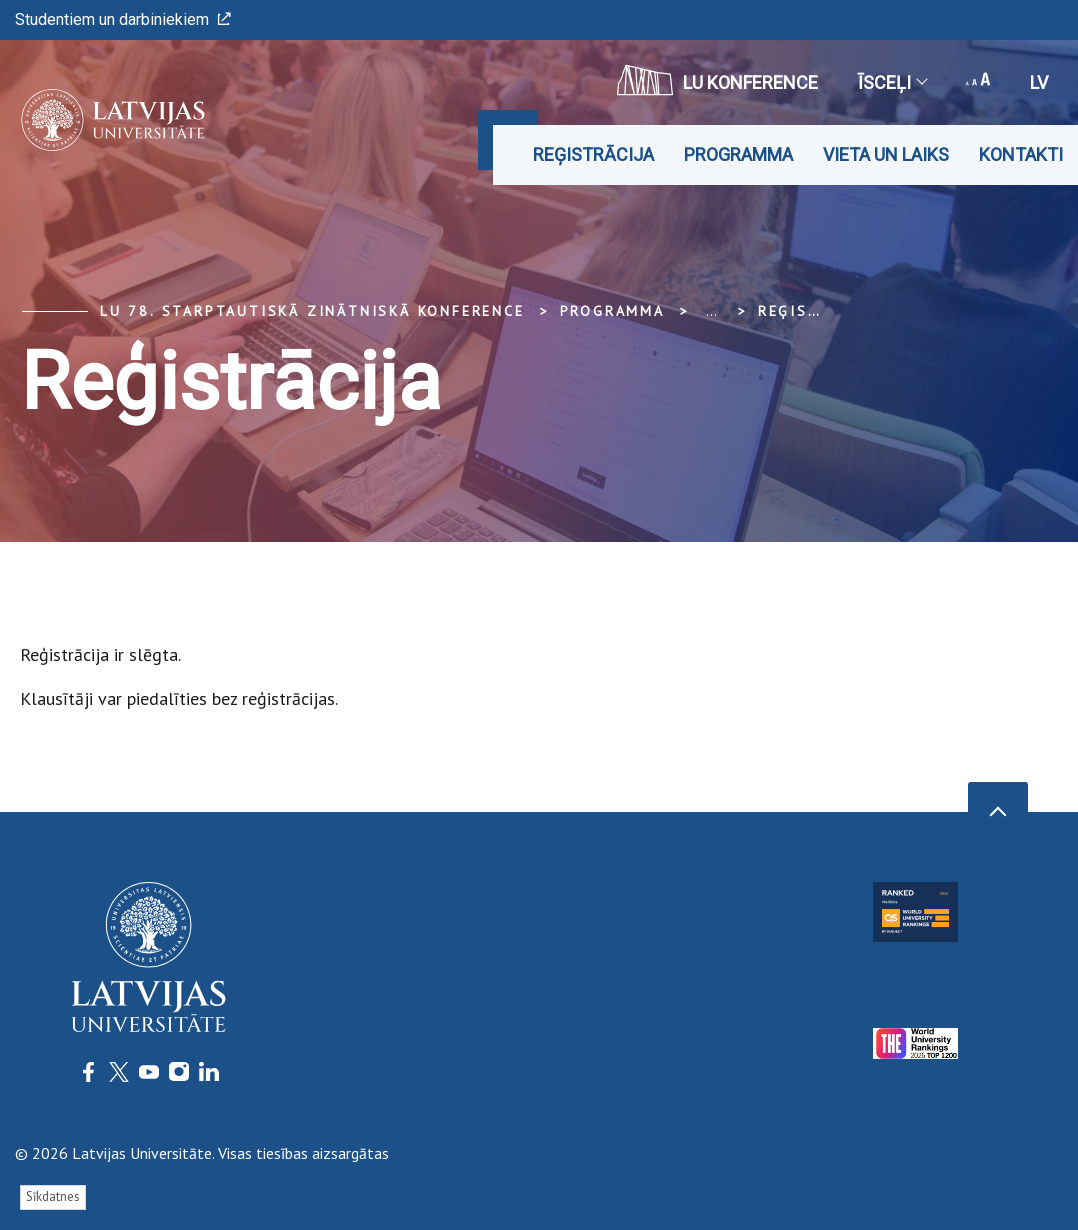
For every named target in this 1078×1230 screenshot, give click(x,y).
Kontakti (1021, 154)
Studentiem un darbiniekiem (123, 19)
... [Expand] (711, 311)
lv (1039, 82)
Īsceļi (892, 82)
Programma (738, 154)
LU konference (717, 80)
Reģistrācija (593, 154)
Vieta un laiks (886, 154)
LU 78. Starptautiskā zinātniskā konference (312, 311)
